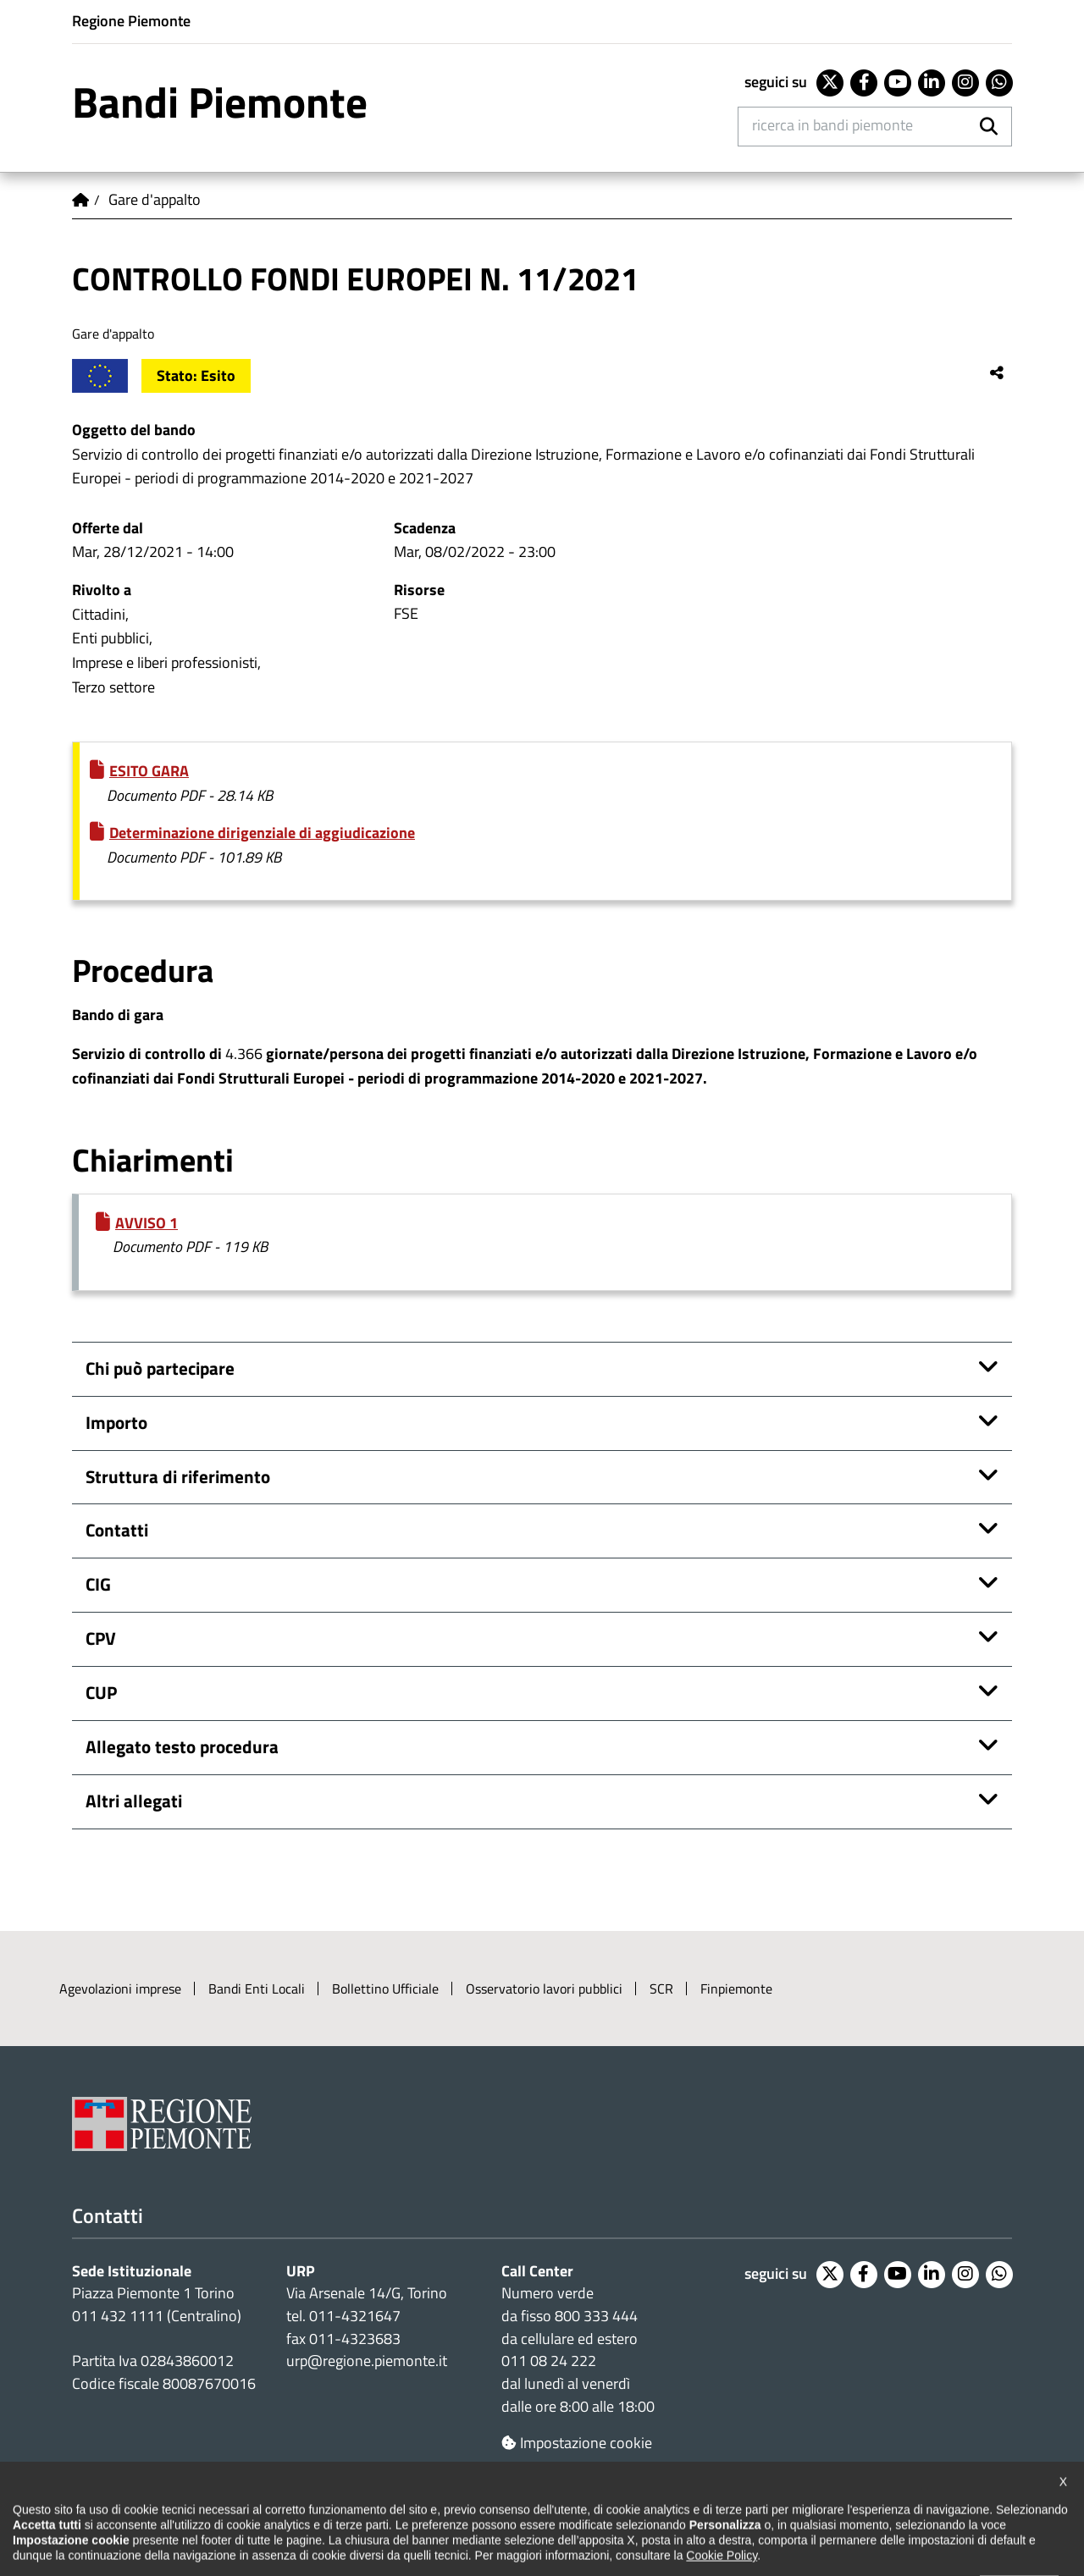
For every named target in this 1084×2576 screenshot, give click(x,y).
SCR (661, 1988)
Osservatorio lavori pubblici (544, 1988)
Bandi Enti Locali (256, 1988)
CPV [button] (101, 1638)
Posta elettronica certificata (844, 2518)
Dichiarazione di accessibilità (154, 2518)
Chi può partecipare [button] (160, 1368)
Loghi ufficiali (547, 2518)
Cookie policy (444, 2518)
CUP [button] (101, 1693)
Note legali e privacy (321, 2518)
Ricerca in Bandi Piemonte (832, 125)
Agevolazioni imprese (120, 1988)
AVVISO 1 (146, 1222)
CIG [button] (98, 1584)
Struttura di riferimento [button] (178, 1477)
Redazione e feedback (675, 2518)
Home (80, 200)
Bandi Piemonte (220, 102)
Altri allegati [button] (134, 1801)
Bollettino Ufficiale (385, 1988)
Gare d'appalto (154, 199)
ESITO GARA (149, 770)
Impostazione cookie (576, 2442)
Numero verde (547, 2292)
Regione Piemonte (131, 20)
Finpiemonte (736, 1988)
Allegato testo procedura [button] (182, 1747)
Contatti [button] (117, 1530)
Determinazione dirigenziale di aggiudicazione (262, 832)
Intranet (974, 2518)
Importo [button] (116, 1422)
